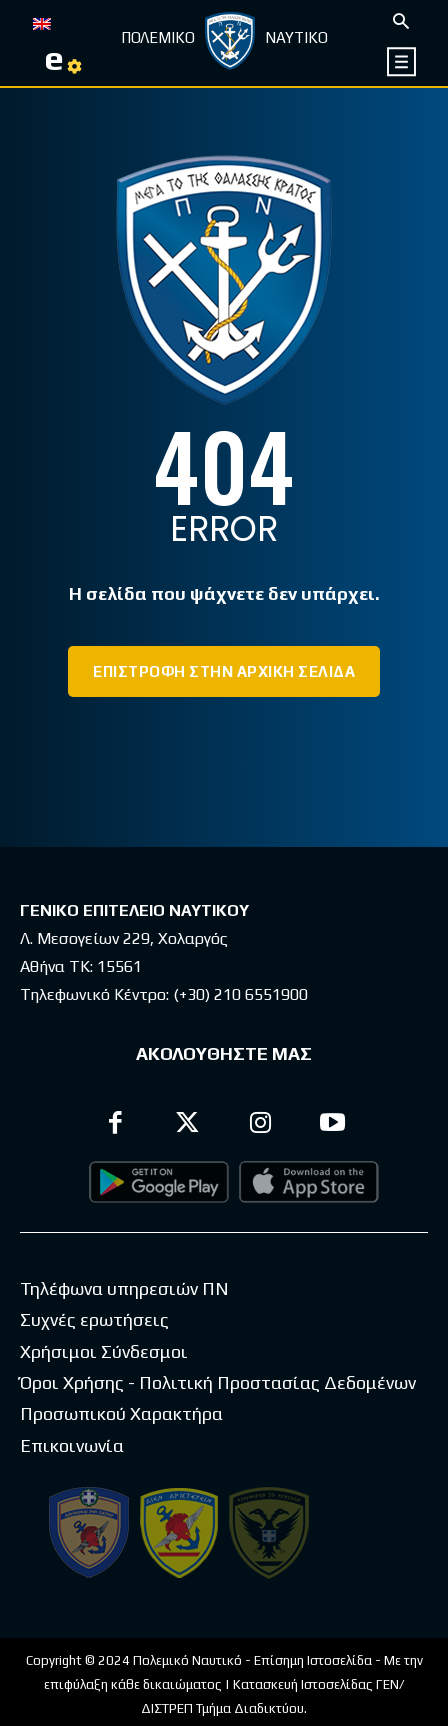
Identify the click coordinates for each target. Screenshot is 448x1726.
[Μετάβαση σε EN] (42, 22)
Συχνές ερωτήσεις (94, 1319)
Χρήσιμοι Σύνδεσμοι (104, 1351)
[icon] (402, 61)
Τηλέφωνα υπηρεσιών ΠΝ (124, 1288)
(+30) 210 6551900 (240, 994)
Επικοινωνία (72, 1445)
